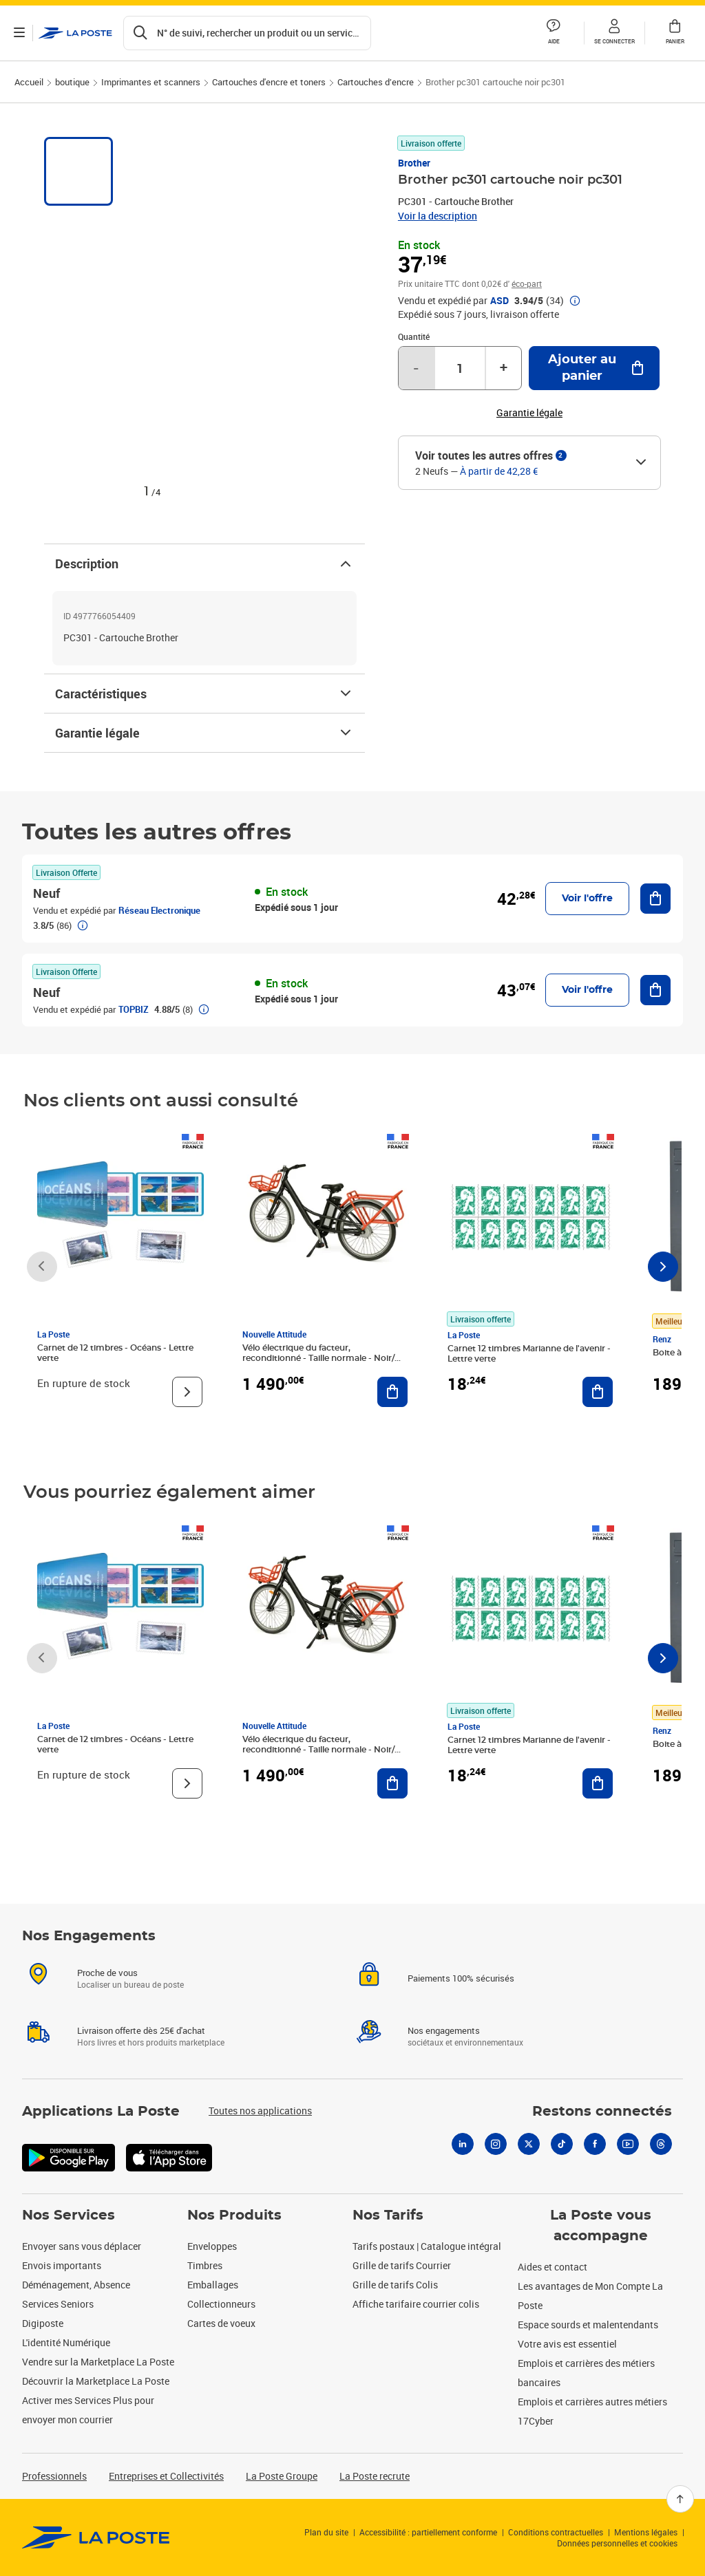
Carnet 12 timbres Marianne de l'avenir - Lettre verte (529, 1353)
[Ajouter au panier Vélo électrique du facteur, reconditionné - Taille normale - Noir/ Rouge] (392, 1391)
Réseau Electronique (159, 910)
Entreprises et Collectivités (166, 2475)
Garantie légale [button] (529, 413)
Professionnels (54, 2475)
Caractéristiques (204, 693)
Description (204, 563)
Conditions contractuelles (555, 2531)
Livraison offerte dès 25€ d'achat (141, 2030)
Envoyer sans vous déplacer (81, 2246)
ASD (499, 300)
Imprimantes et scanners (150, 82)
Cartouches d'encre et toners (269, 82)
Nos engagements (444, 2030)
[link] (96, 2537)
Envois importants (61, 2265)
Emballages (212, 2284)
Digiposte (42, 2323)
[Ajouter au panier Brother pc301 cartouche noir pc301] (594, 368)
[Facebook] (595, 2144)
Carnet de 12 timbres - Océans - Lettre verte (115, 1353)
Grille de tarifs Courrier (401, 2265)
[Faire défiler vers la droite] (663, 1266)
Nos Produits (234, 2215)
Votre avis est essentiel (567, 2343)
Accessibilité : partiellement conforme (428, 2531)
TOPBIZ (133, 1009)
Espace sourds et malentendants (588, 2324)
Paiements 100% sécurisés (461, 1978)
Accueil (28, 82)
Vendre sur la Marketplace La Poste (98, 2361)
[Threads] (661, 2144)
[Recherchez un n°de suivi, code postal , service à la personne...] (247, 33)
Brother (414, 162)
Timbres (204, 2265)
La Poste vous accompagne (600, 2226)
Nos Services (68, 2215)
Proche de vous (107, 1972)
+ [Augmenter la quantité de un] (503, 368)
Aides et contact (552, 2266)
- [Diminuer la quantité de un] (416, 368)
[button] (614, 33)
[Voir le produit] (187, 1391)
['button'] (75, 33)
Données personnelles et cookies (617, 2542)
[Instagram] (496, 2144)
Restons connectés (602, 2111)
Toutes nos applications (260, 2110)
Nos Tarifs (387, 2215)
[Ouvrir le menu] (19, 33)
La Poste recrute (374, 2475)
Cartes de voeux (221, 2323)
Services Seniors (58, 2303)
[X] (529, 2144)
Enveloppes (212, 2246)
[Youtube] (628, 2144)
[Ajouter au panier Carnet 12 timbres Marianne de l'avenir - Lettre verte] (597, 1391)
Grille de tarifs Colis (395, 2284)
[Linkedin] (463, 2144)
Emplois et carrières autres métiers (592, 2401)
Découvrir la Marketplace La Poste (95, 2380)
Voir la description (437, 215)
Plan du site (326, 2531)
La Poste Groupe (281, 2475)
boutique (72, 82)
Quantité (414, 336)
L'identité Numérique (66, 2342)
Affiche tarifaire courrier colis (415, 2303)
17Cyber (536, 2420)
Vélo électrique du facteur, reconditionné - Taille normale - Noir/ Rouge (318, 1358)
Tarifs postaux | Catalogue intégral (426, 2246)
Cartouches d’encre (375, 82)
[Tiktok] (562, 2144)
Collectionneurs (221, 2303)
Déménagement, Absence (76, 2284)
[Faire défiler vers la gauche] (42, 1266)
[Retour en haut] (680, 2499)
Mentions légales (645, 2531)
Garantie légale (204, 732)
